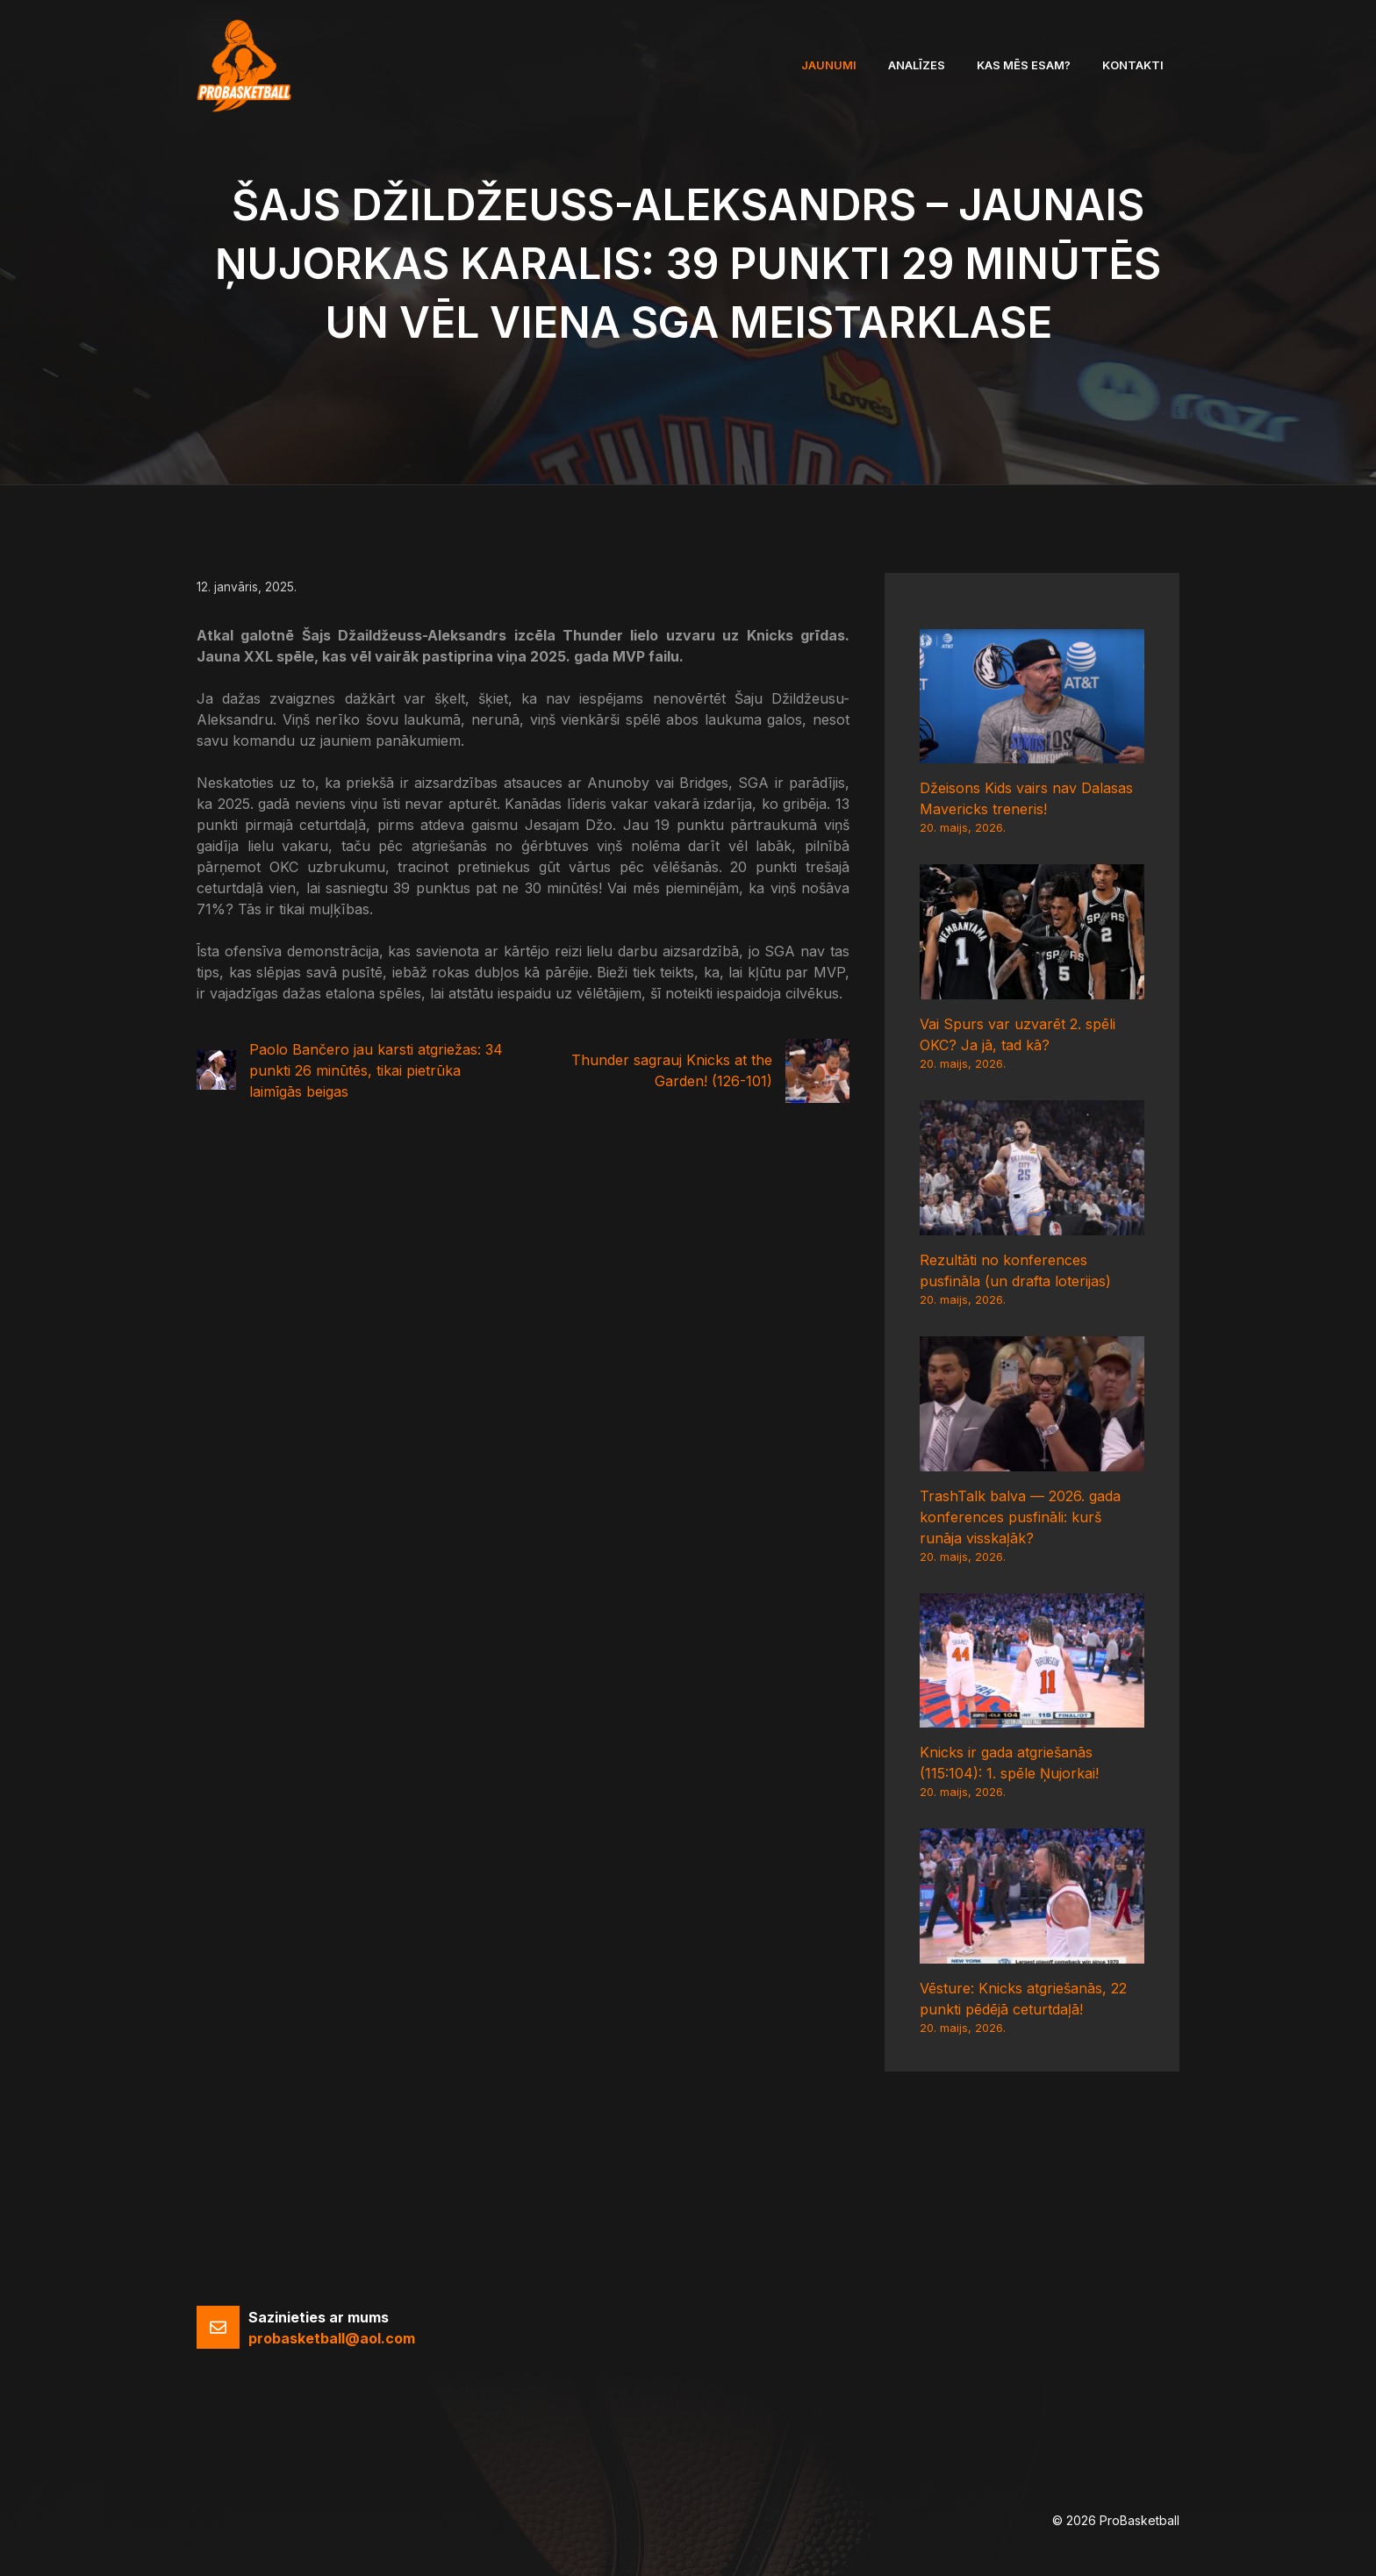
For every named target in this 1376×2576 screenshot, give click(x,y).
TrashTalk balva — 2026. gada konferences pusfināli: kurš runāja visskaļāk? (1020, 1517)
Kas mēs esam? (1024, 65)
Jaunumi (828, 65)
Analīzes (916, 65)
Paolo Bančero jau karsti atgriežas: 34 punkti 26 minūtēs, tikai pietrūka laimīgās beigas (376, 1070)
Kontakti (1133, 65)
